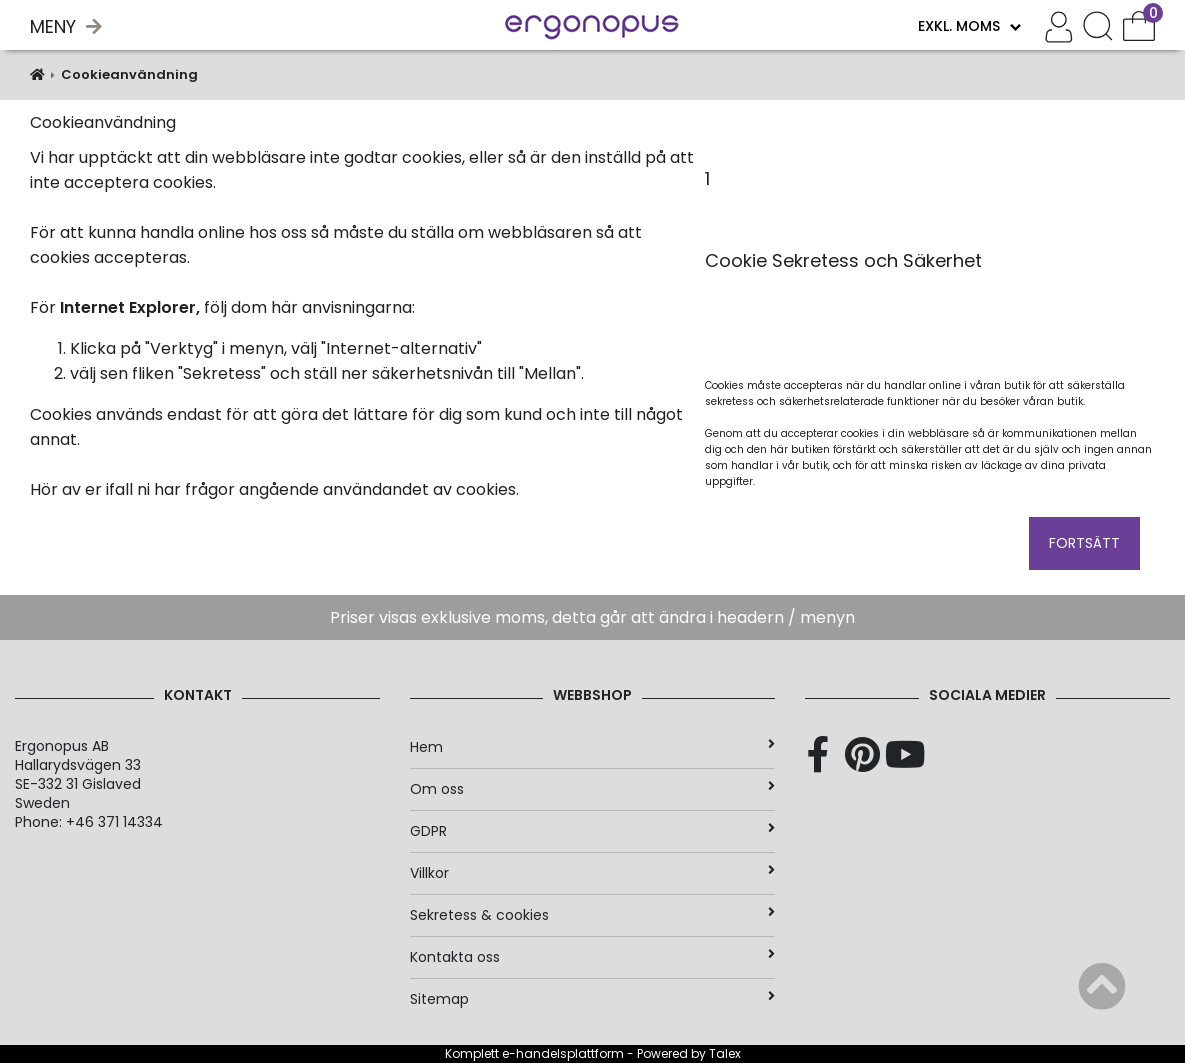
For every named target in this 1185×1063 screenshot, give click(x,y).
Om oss (592, 789)
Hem (592, 747)
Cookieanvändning (129, 74)
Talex (725, 1053)
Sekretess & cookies (592, 915)
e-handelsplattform (563, 1053)
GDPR (592, 831)
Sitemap (592, 999)
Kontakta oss (592, 957)
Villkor (592, 873)
